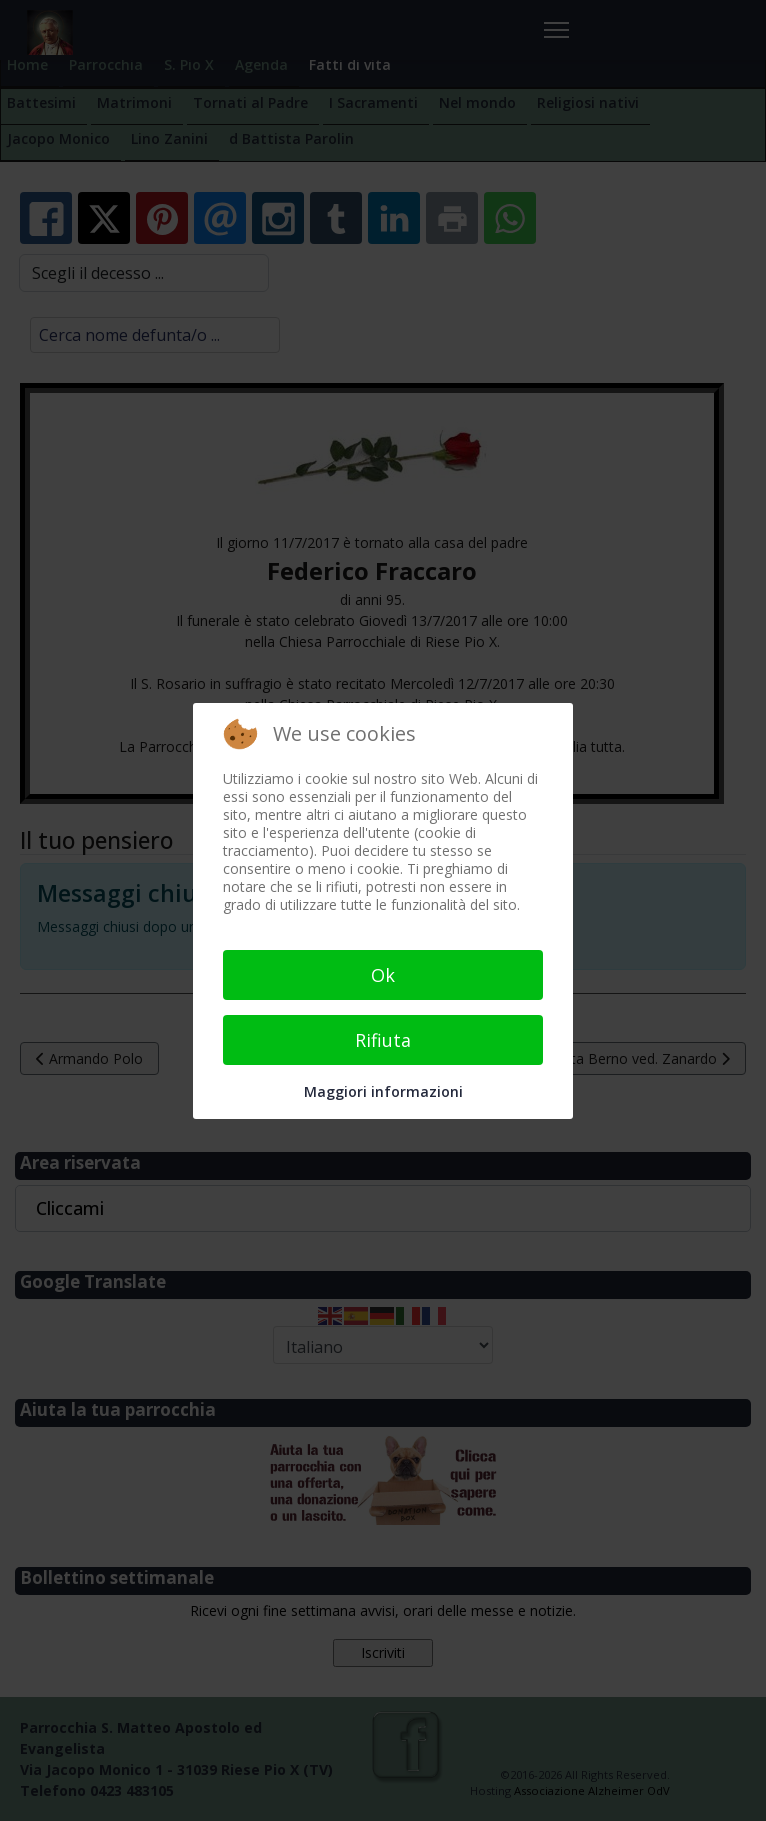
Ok (383, 975)
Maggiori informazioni (383, 1091)
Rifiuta (383, 1040)
